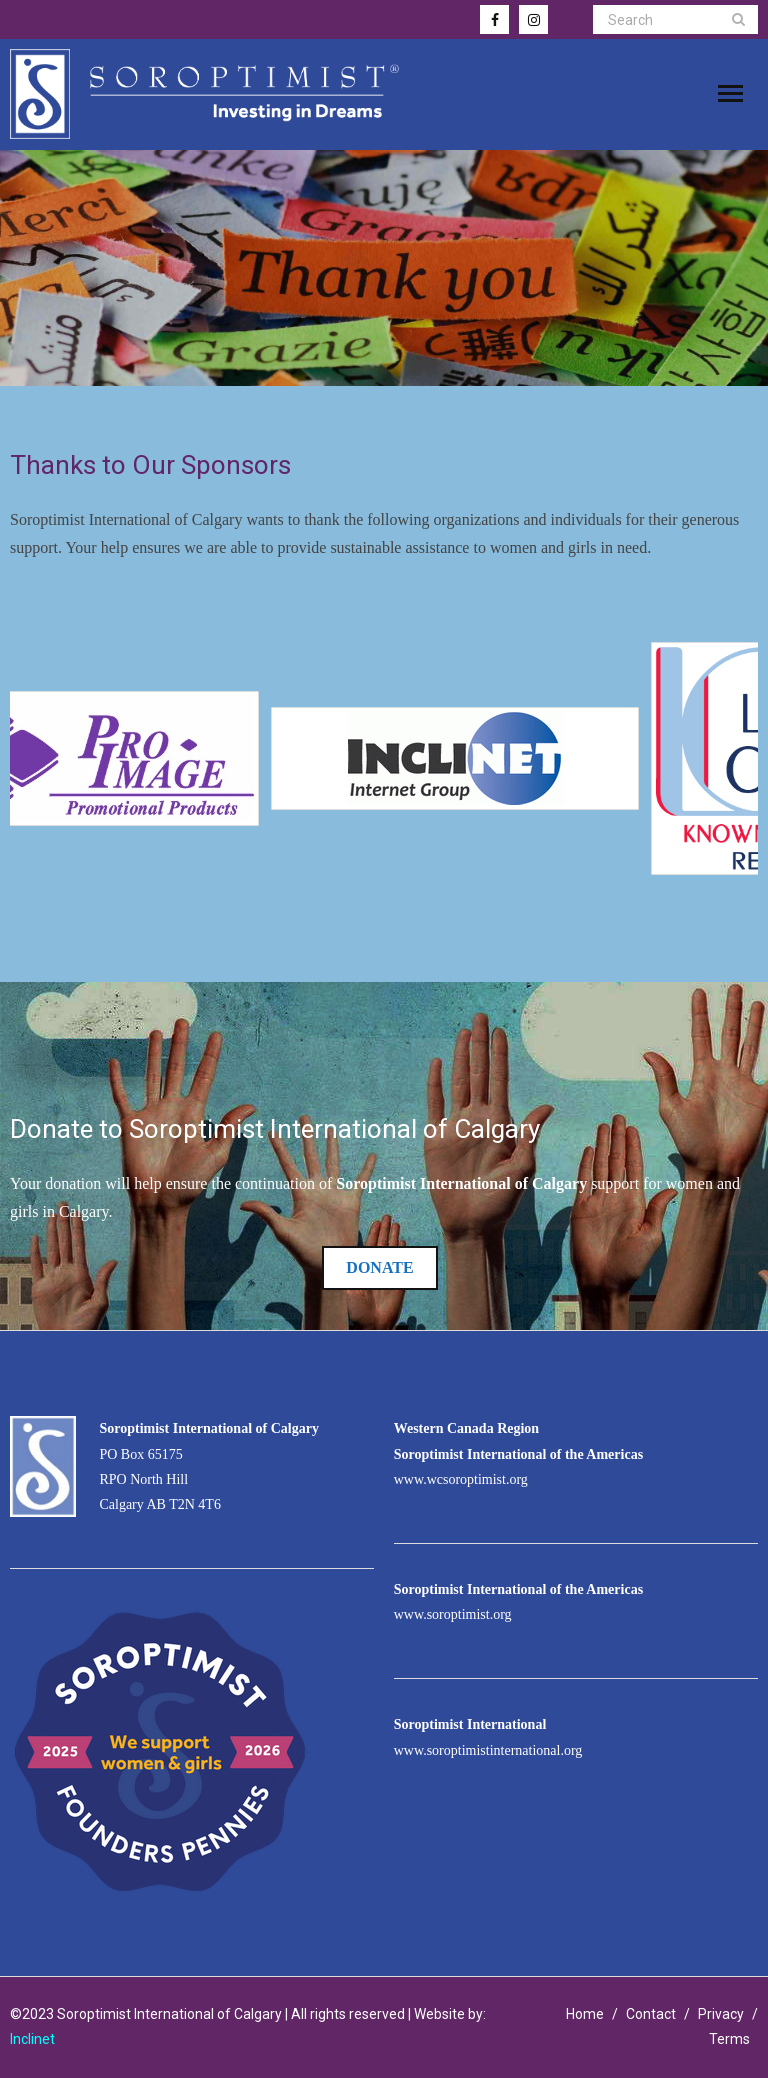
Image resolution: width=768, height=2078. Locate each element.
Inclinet (32, 2039)
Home (585, 2014)
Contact (651, 2014)
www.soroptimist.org (453, 1614)
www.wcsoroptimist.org (461, 1479)
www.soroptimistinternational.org (488, 1750)
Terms (729, 2039)
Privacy (721, 2014)
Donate (379, 1267)
